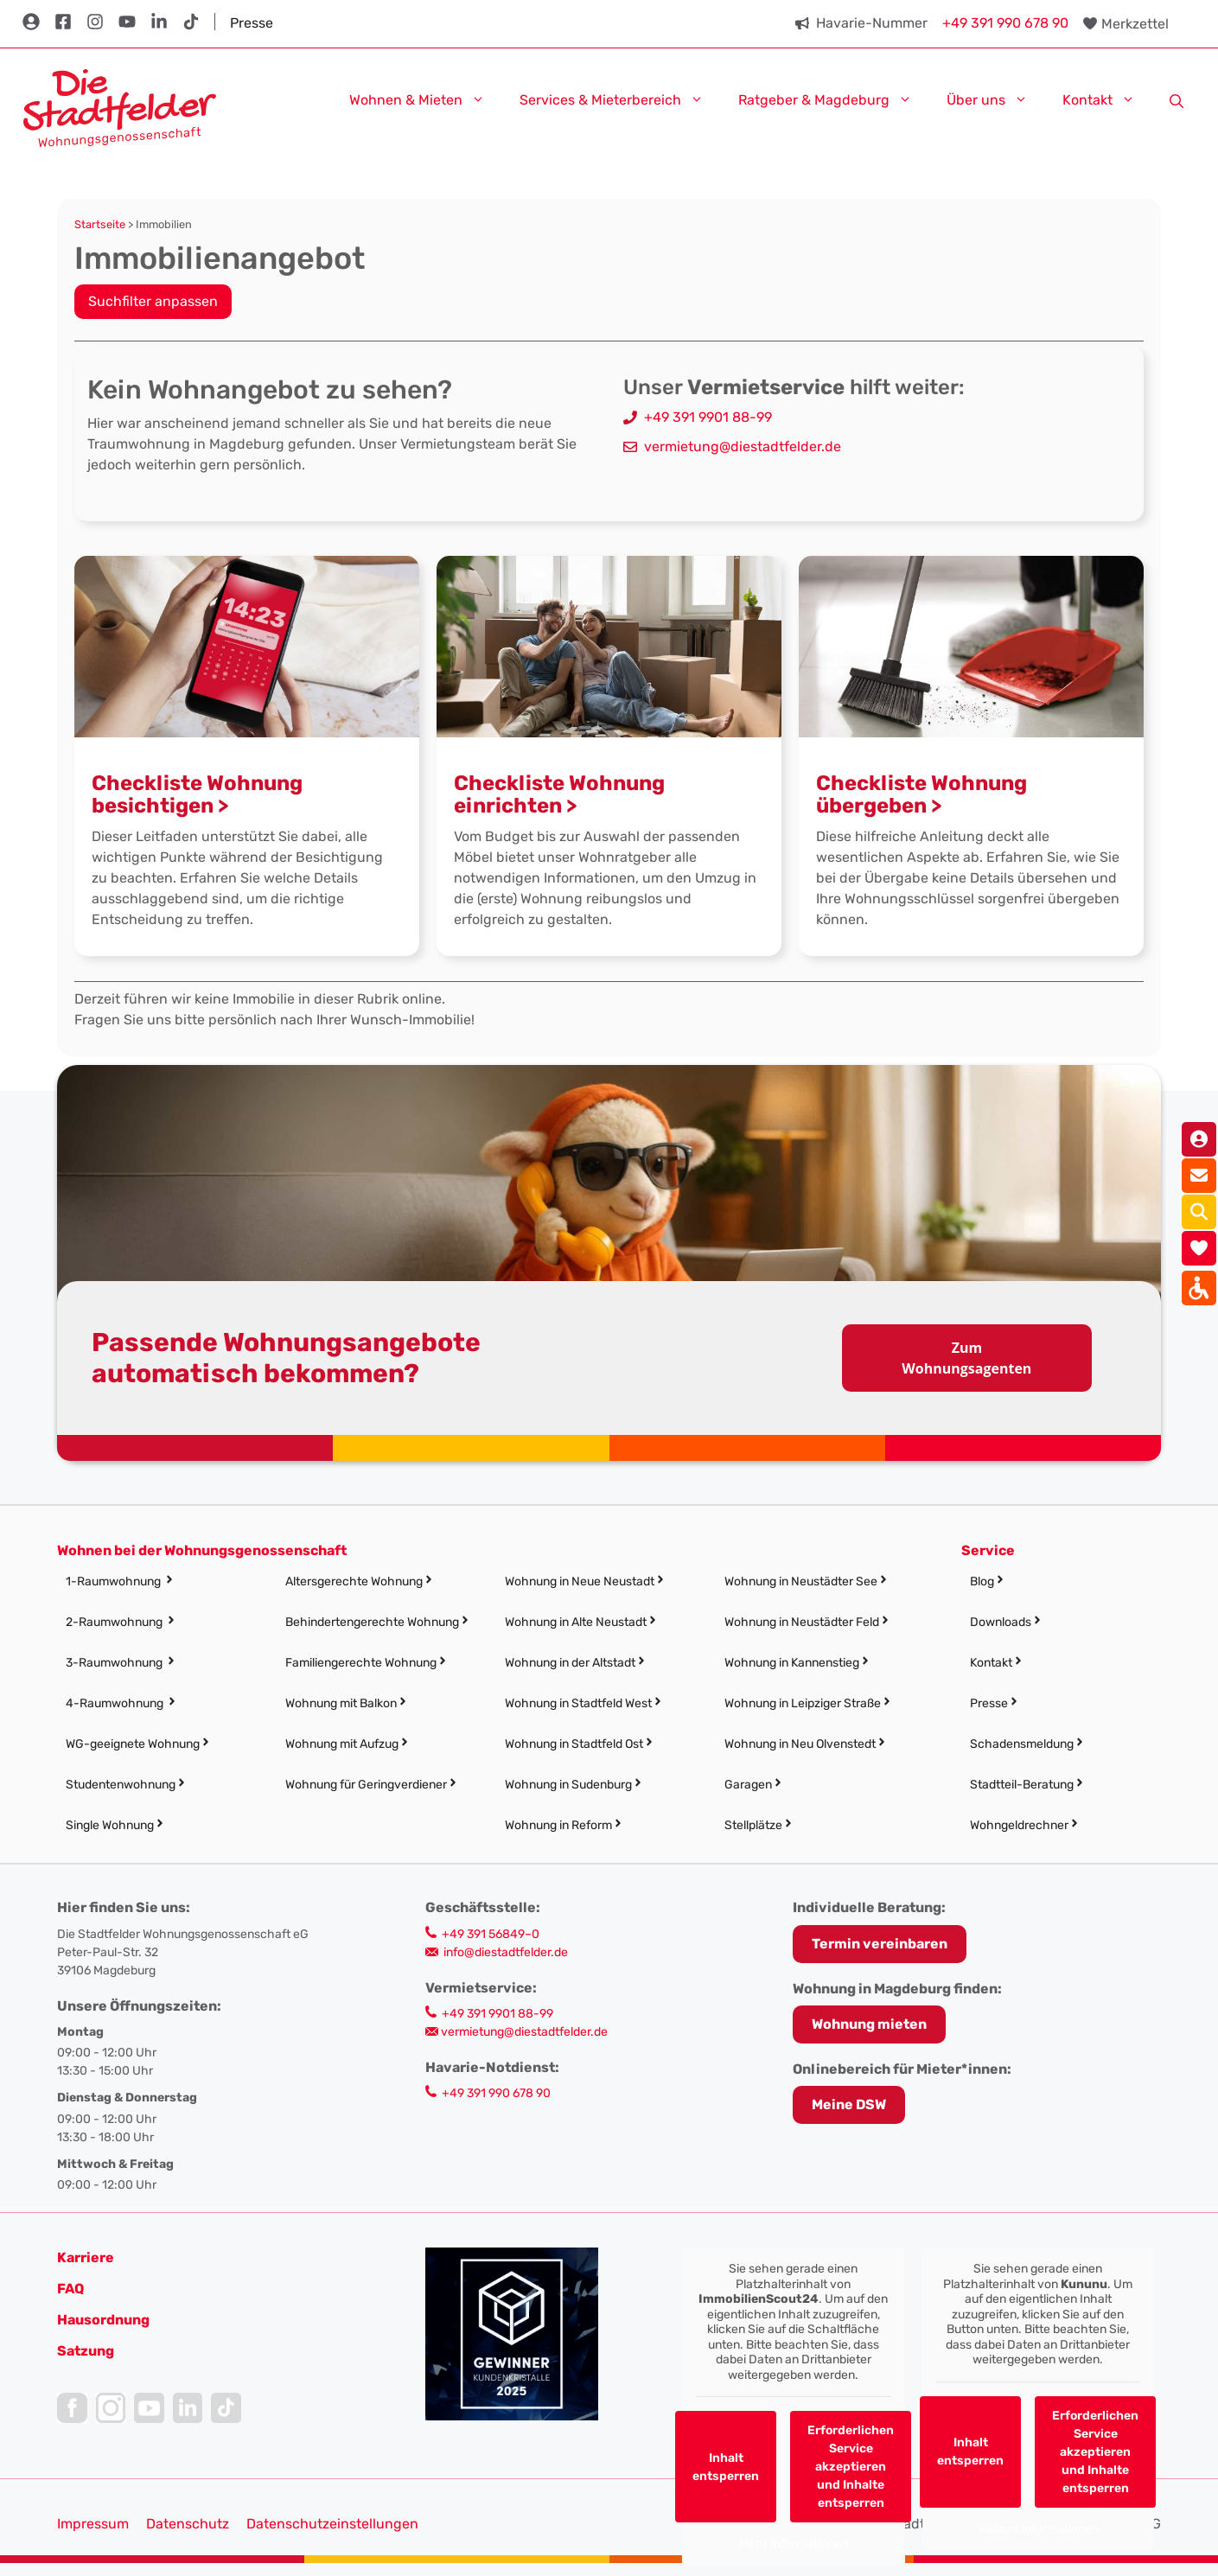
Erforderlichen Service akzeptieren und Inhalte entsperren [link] (850, 2466)
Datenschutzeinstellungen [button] (332, 2523)
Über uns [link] (996, 99)
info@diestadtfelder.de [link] (505, 1952)
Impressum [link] (93, 2523)
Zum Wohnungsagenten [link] (966, 1358)
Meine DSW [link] (849, 2104)
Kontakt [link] (1107, 99)
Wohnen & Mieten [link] (425, 99)
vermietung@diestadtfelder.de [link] (742, 446)
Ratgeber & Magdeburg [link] (833, 99)
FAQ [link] (70, 2288)
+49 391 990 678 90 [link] (1005, 23)
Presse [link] (251, 23)
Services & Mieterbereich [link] (620, 99)
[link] (119, 107)
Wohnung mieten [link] (869, 2024)
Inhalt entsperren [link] (725, 2467)
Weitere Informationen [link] (1038, 2529)
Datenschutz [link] (187, 2523)
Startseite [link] (99, 224)
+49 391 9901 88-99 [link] (708, 417)
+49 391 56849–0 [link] (490, 1934)
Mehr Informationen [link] (793, 2543)
